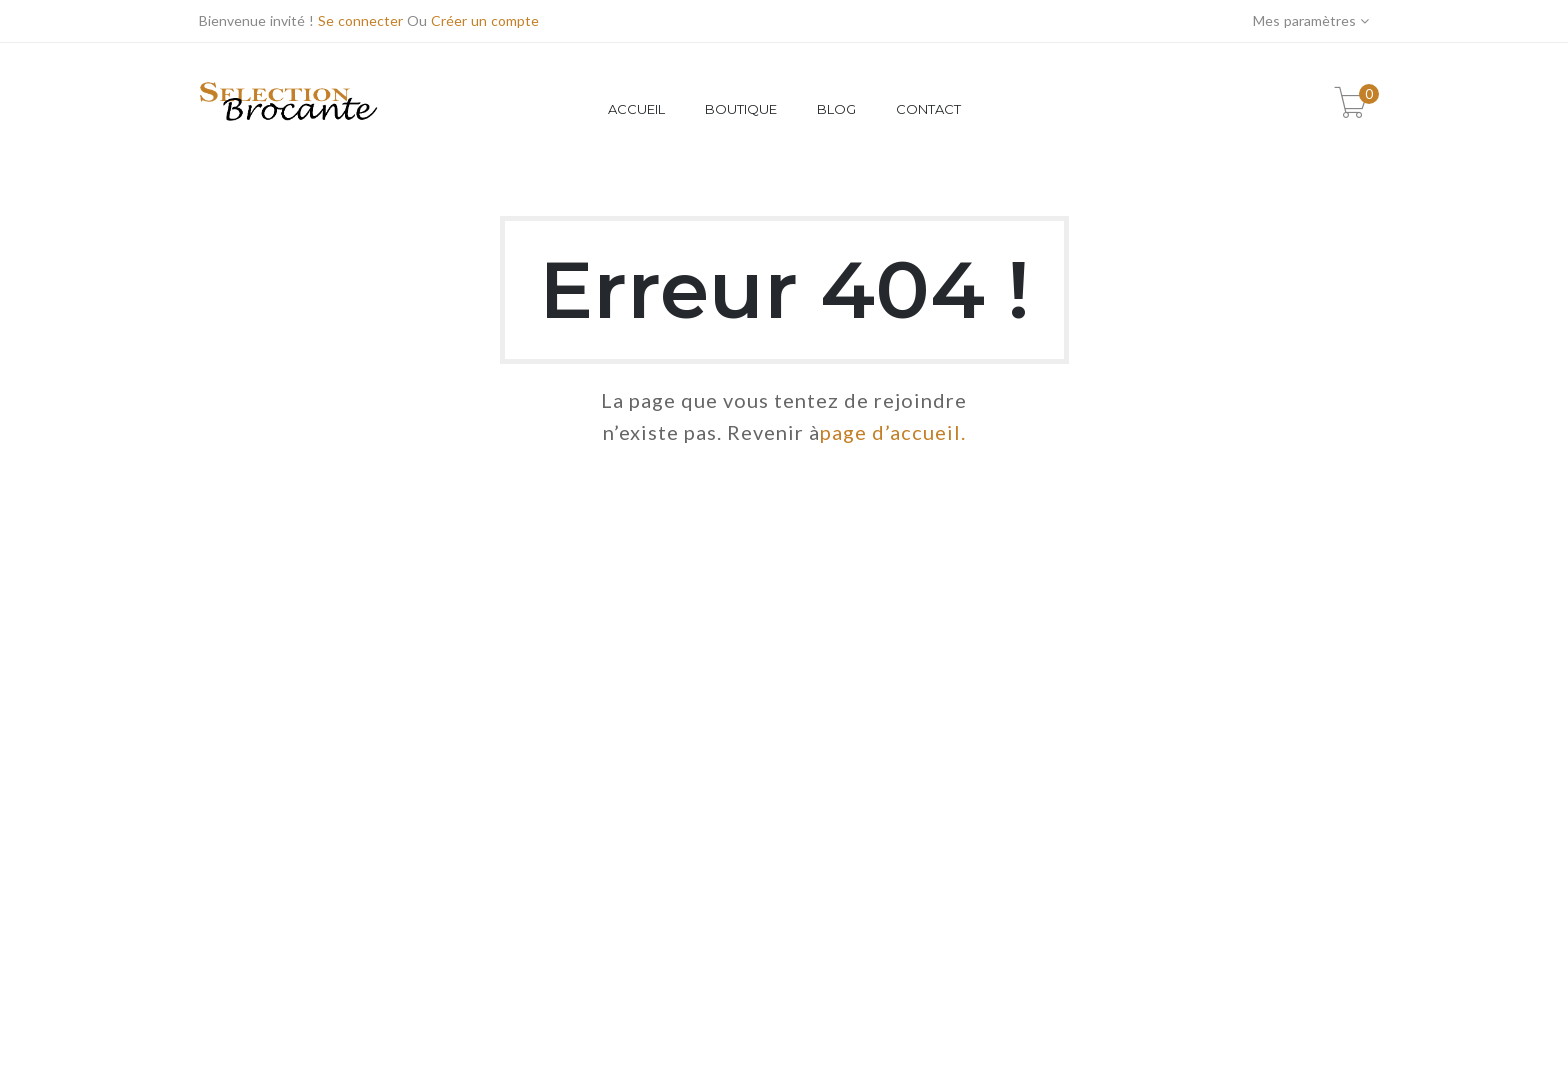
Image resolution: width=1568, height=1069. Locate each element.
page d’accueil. (893, 432)
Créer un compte (485, 20)
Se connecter (360, 20)
